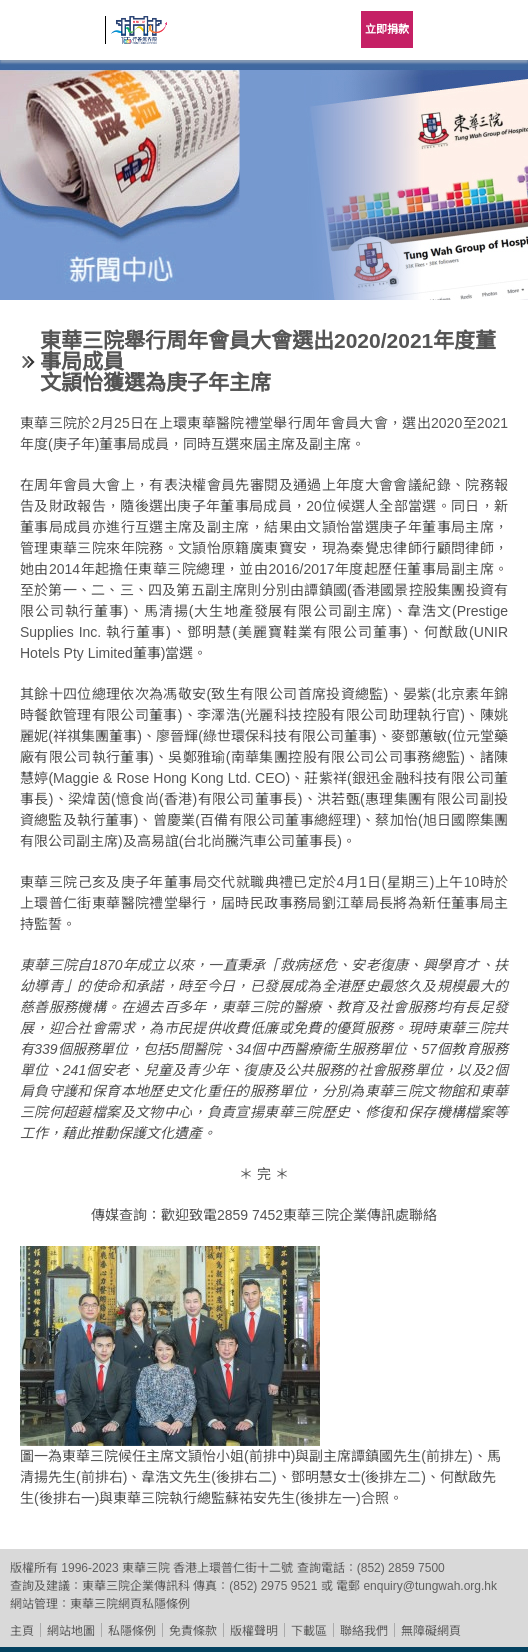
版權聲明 (254, 1631)
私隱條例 (132, 1631)
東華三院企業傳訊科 (136, 1586)
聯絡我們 (364, 1631)
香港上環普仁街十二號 (233, 1568)
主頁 (22, 1631)
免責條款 (193, 1631)
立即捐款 (387, 29)
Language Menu (448, 30)
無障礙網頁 (431, 1631)
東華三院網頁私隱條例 (130, 1604)
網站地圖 (71, 1631)
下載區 (309, 1631)
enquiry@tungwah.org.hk (430, 1586)
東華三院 (55, 36)
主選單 (498, 30)
